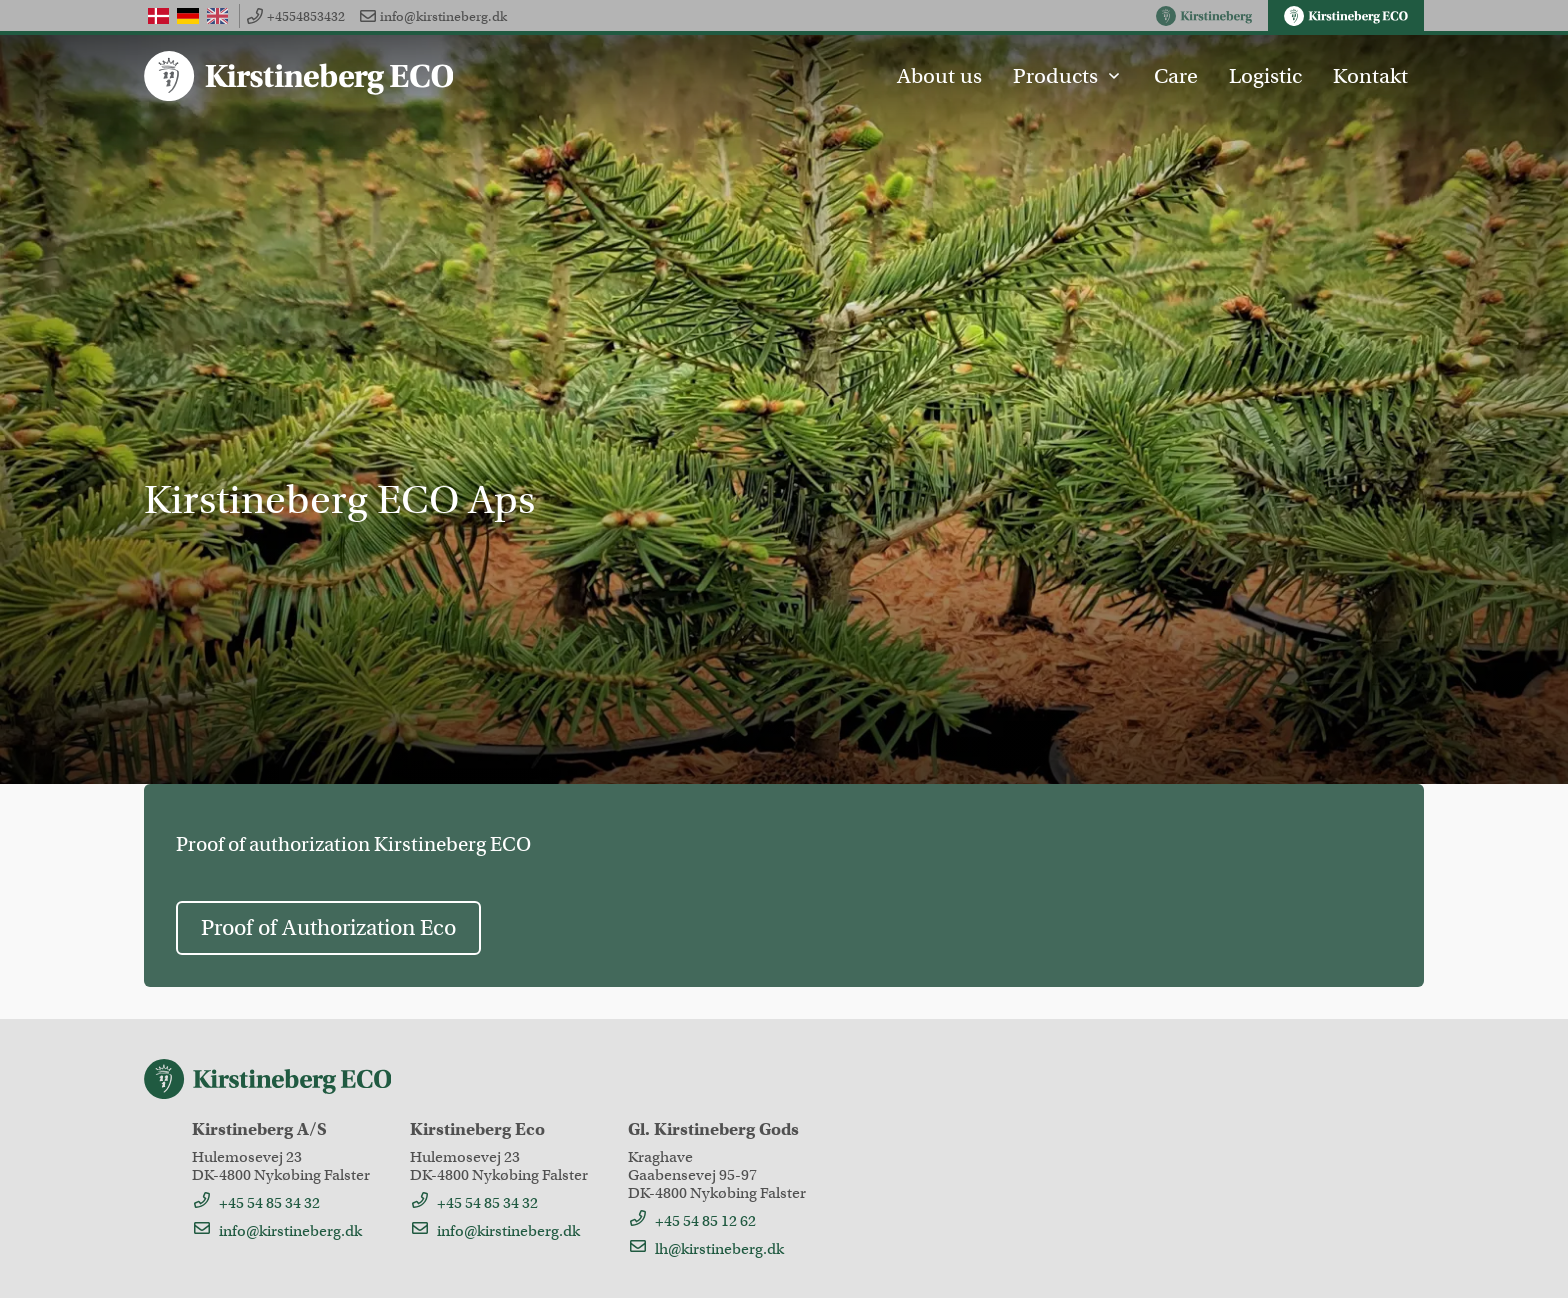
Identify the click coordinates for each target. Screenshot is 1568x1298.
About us (939, 76)
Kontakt (1370, 76)
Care (1176, 76)
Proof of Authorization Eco (328, 927)
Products (1067, 76)
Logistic (1265, 76)
